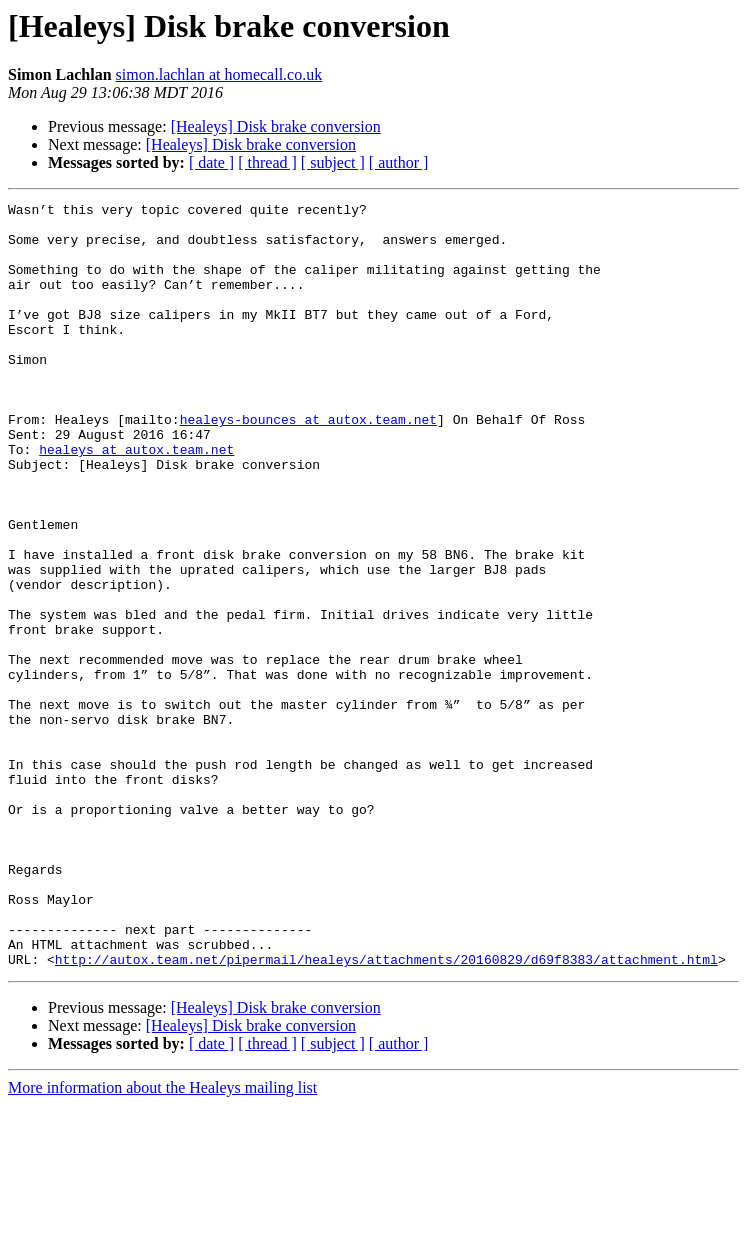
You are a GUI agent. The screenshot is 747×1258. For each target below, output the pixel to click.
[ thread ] (267, 162)
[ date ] (211, 162)
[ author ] (399, 162)
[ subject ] (333, 162)
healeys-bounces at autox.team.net (308, 464)
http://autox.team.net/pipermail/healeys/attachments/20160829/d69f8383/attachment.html (386, 1112)
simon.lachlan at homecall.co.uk (219, 74)
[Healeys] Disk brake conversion (276, 126)
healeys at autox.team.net (136, 500)
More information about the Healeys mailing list (162, 1240)
